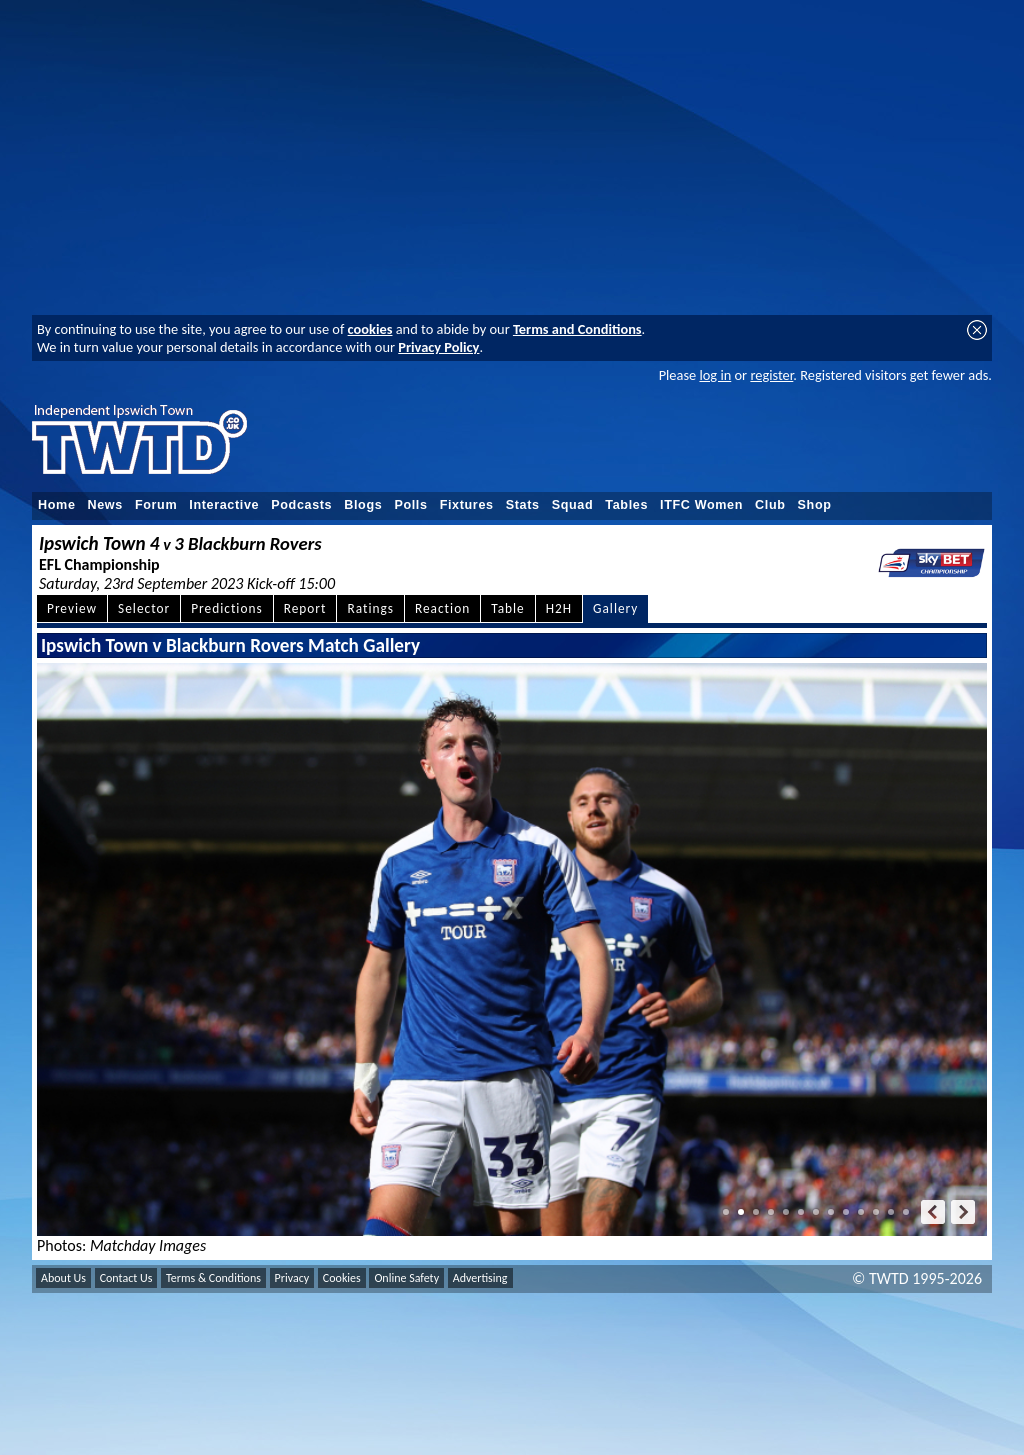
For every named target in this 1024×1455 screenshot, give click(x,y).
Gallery (615, 608)
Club (770, 505)
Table (508, 608)
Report (305, 608)
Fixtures (467, 505)
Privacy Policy (438, 347)
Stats (523, 505)
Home (57, 505)
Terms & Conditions (213, 1278)
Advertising (480, 1278)
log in (715, 375)
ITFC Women (701, 505)
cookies (370, 329)
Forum (156, 505)
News (105, 505)
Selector (144, 608)
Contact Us (126, 1278)
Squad (573, 505)
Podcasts (301, 505)
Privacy (292, 1278)
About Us (63, 1278)
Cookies (342, 1278)
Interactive (224, 505)
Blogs (363, 505)
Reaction (442, 608)
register (771, 375)
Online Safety (406, 1278)
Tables (626, 505)
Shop (815, 505)
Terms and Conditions (577, 329)
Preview (72, 608)
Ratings (370, 608)
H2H (559, 608)
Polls (410, 505)
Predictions (226, 608)
